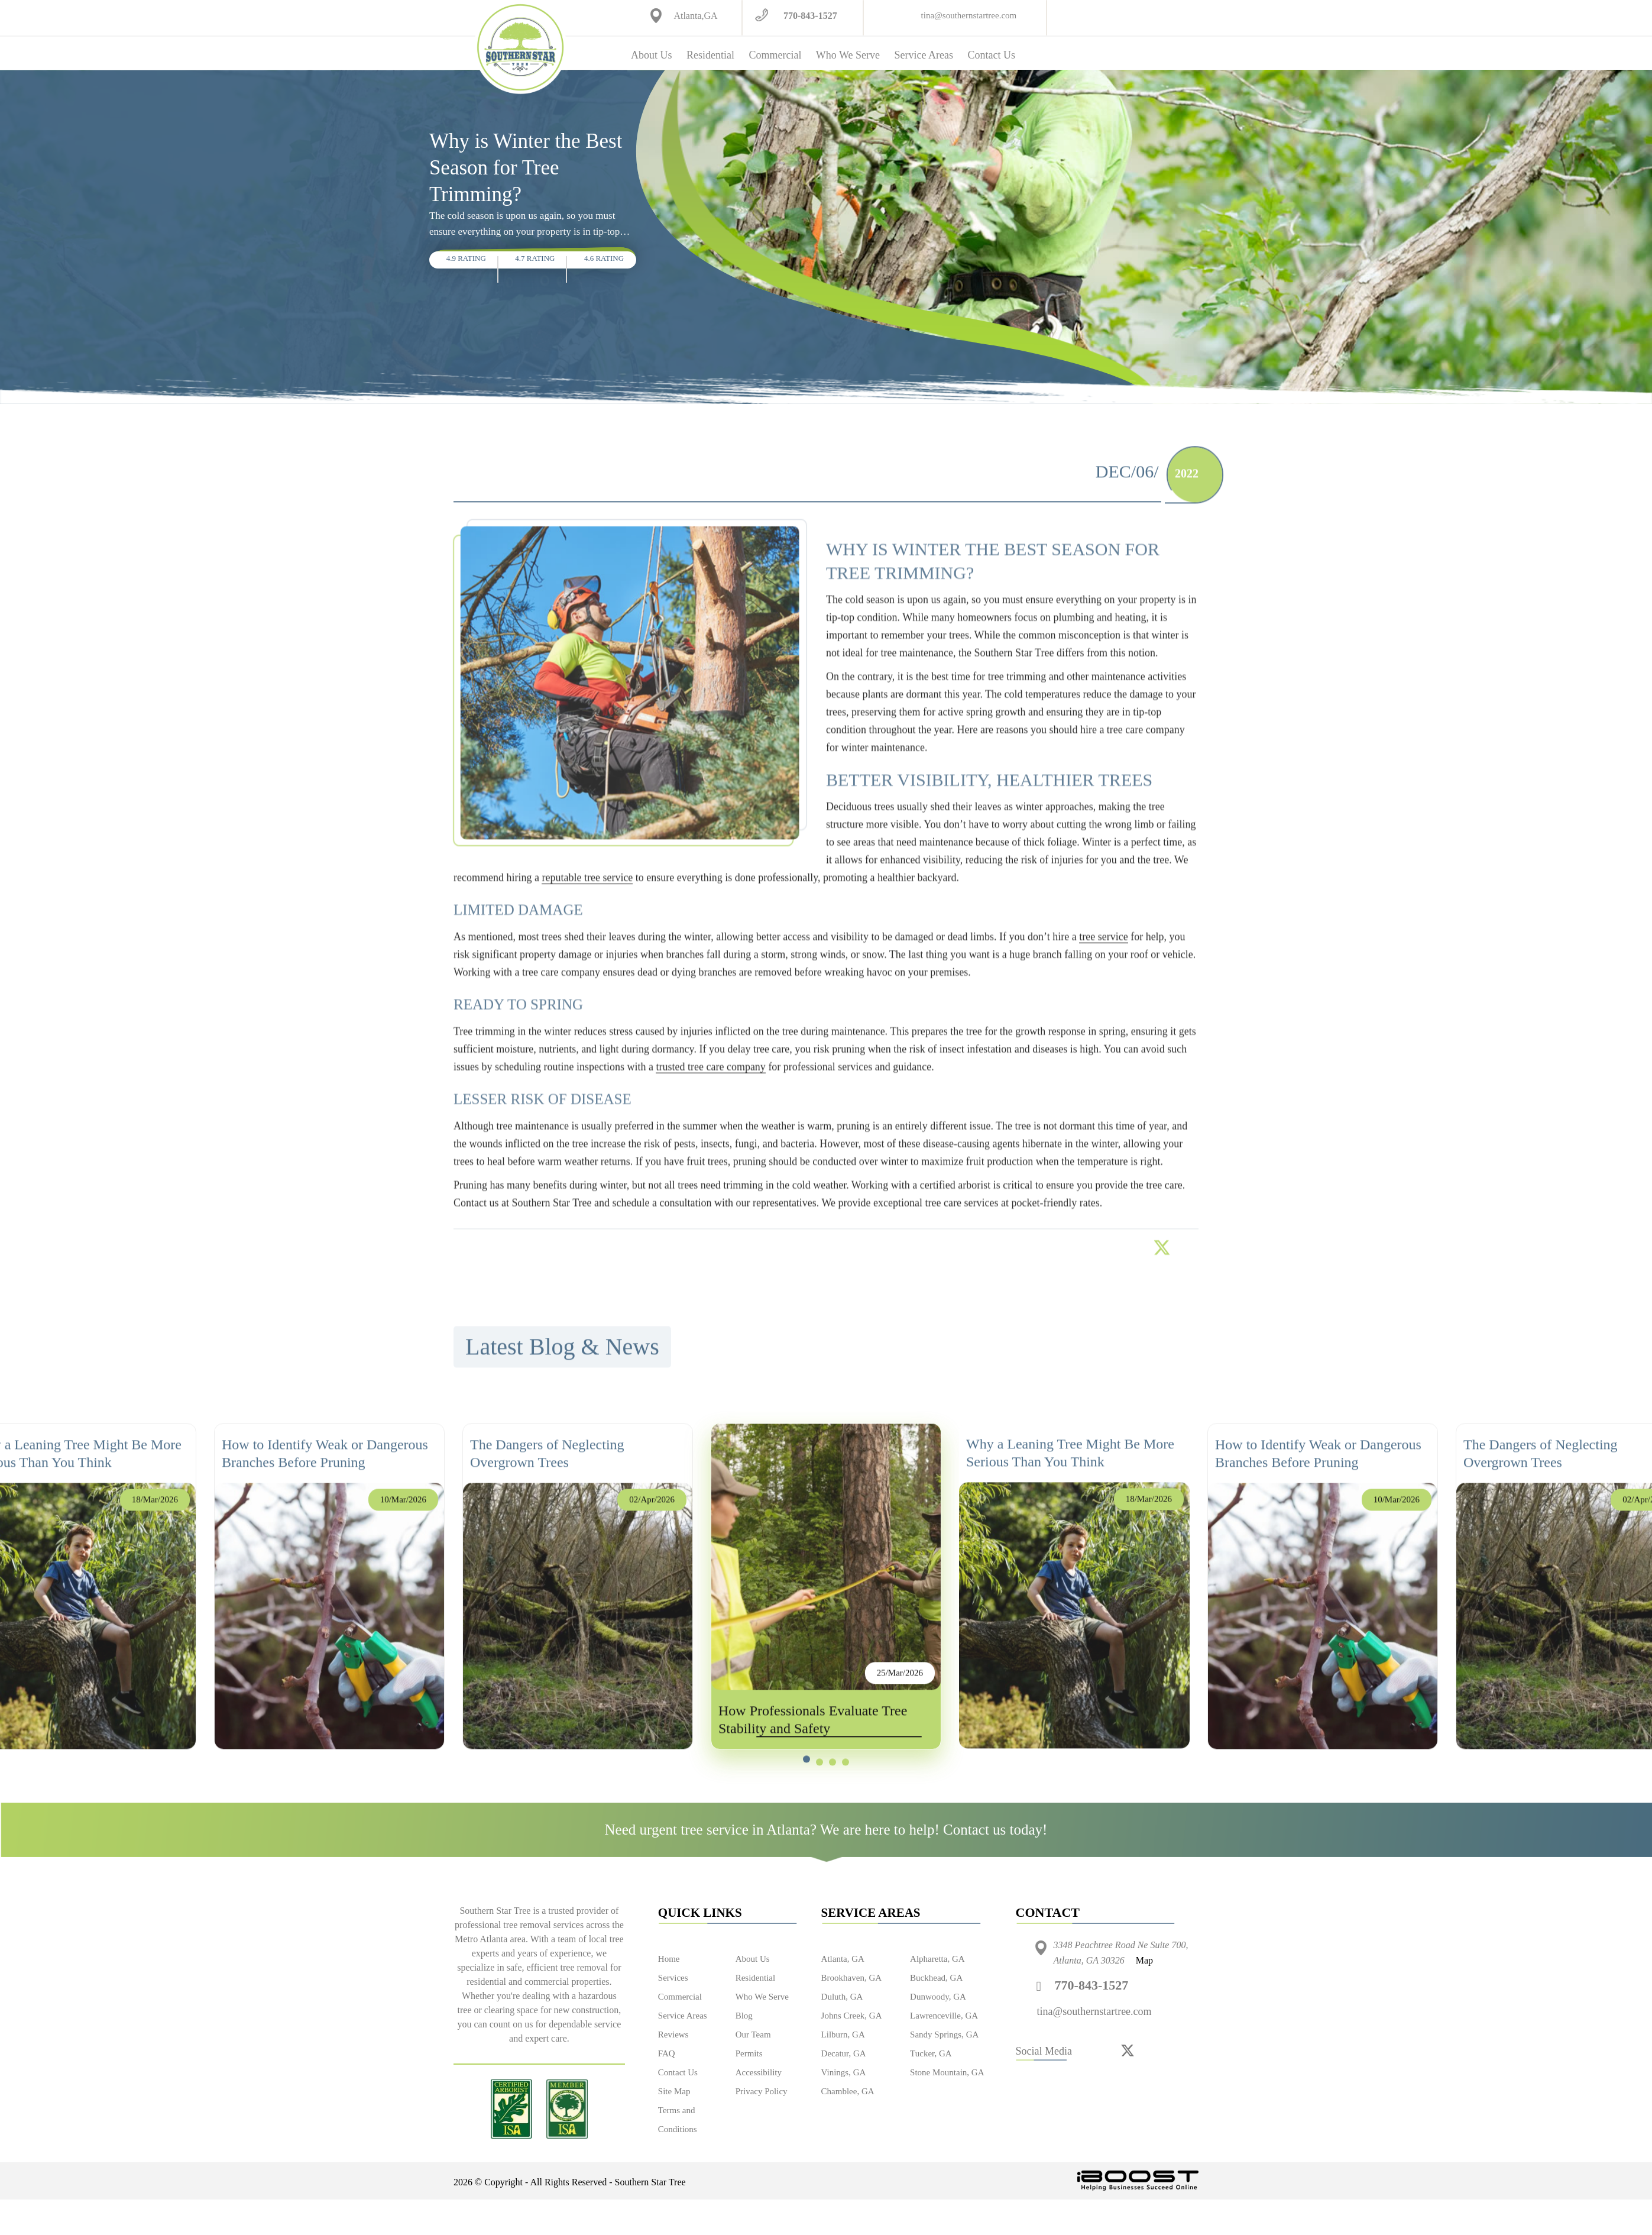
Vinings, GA (843, 2072)
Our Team (753, 2034)
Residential (710, 55)
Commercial (775, 55)
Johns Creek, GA (851, 2015)
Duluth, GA (842, 1996)
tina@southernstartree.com (969, 15)
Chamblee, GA (847, 2091)
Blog (744, 2015)
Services (673, 1977)
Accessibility (759, 2072)
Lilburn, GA (843, 2034)
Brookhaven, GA (851, 1977)
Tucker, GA (931, 2053)
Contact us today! (995, 1830)
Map (1144, 1960)
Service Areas (923, 55)
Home (669, 1959)
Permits (749, 2053)
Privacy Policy (762, 2091)
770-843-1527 (810, 16)
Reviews (673, 2034)
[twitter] (1127, 2050)
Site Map (674, 2091)
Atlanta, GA (842, 1959)
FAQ (666, 2053)
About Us (651, 55)
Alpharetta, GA (937, 1959)
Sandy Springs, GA (944, 2034)
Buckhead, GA (936, 1977)
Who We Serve (848, 55)
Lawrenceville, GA (944, 2015)
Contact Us (991, 55)
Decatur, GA (843, 2053)
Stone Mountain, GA (947, 2072)
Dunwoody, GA (938, 1996)
